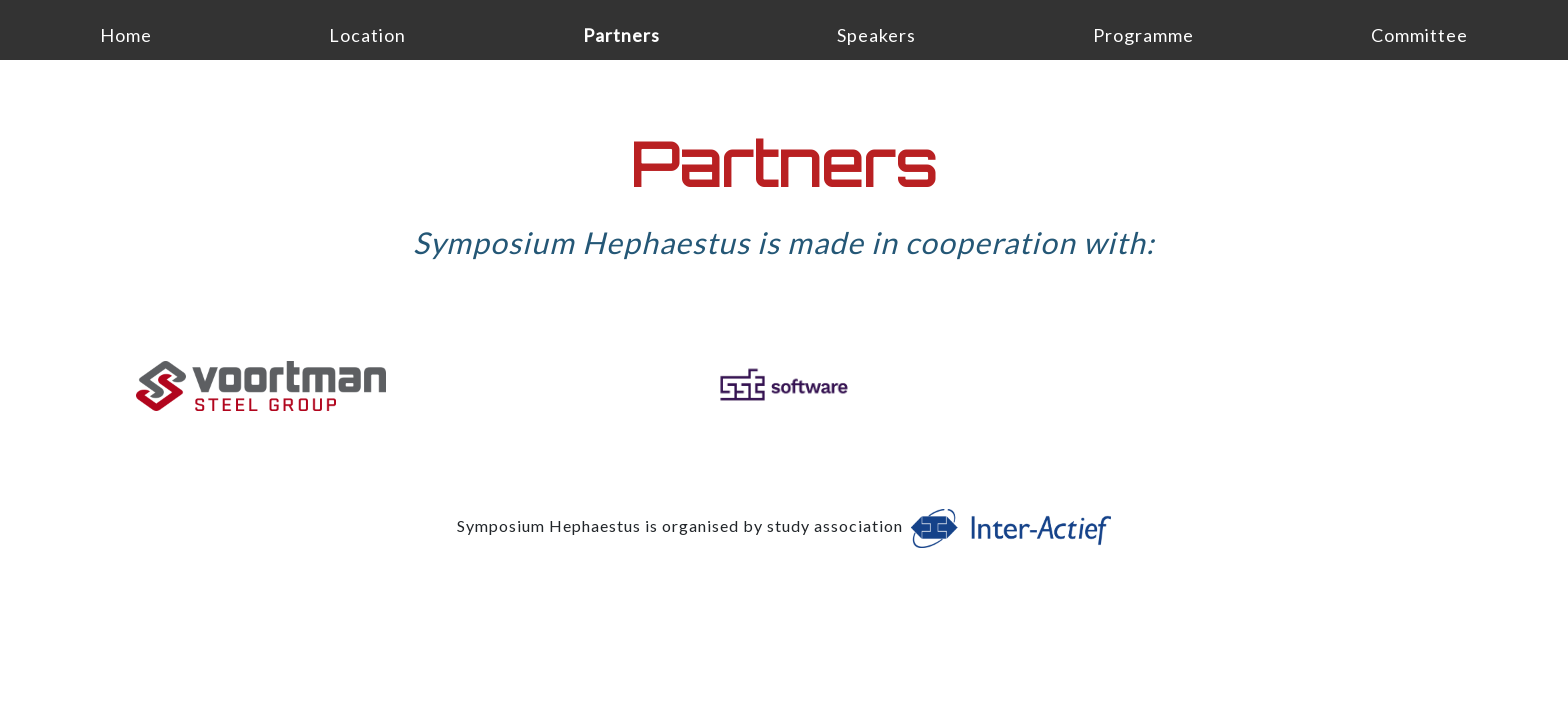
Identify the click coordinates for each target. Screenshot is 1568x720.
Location (367, 35)
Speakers (876, 35)
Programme (1143, 35)
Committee (1419, 35)
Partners (621, 35)
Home (126, 35)
